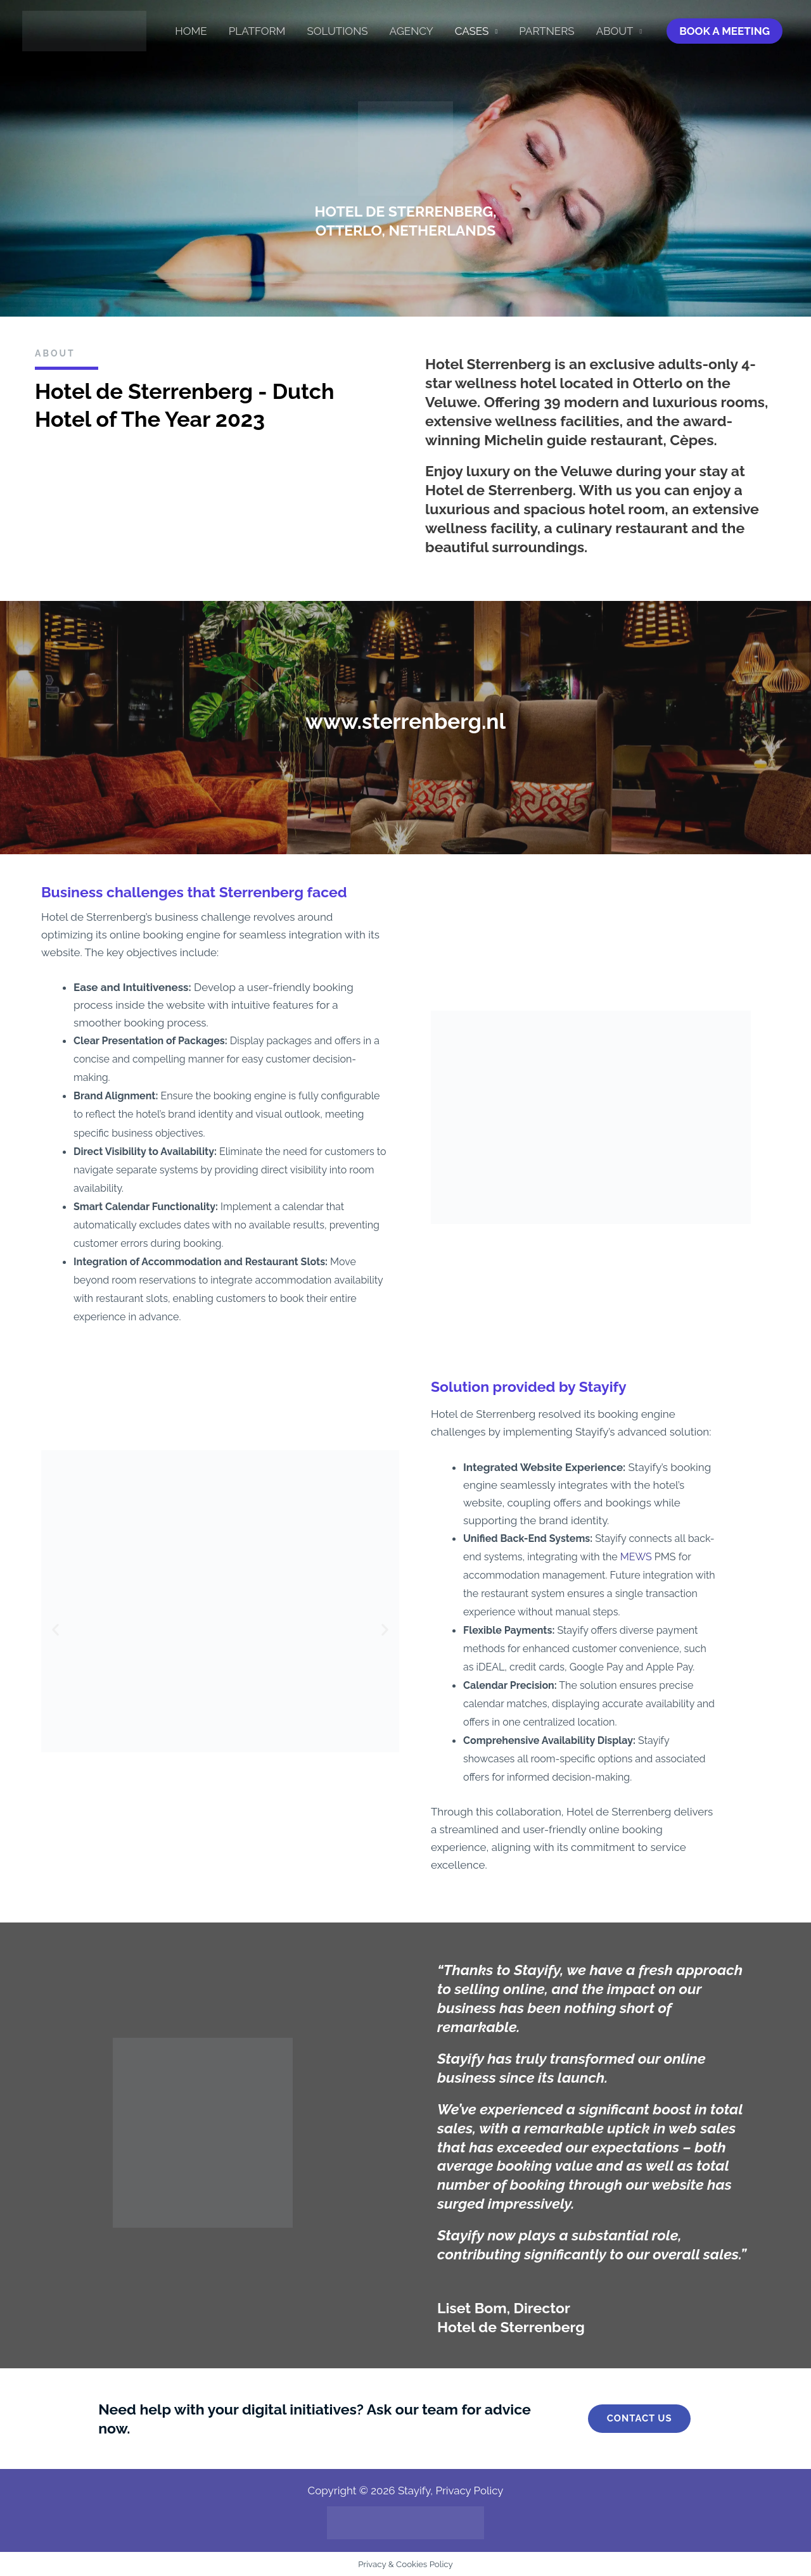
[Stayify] (84, 30)
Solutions (337, 31)
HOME (191, 31)
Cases (472, 31)
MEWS (636, 1557)
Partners (546, 31)
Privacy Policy (469, 2490)
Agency (411, 31)
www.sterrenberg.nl (405, 721)
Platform (257, 31)
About (615, 31)
